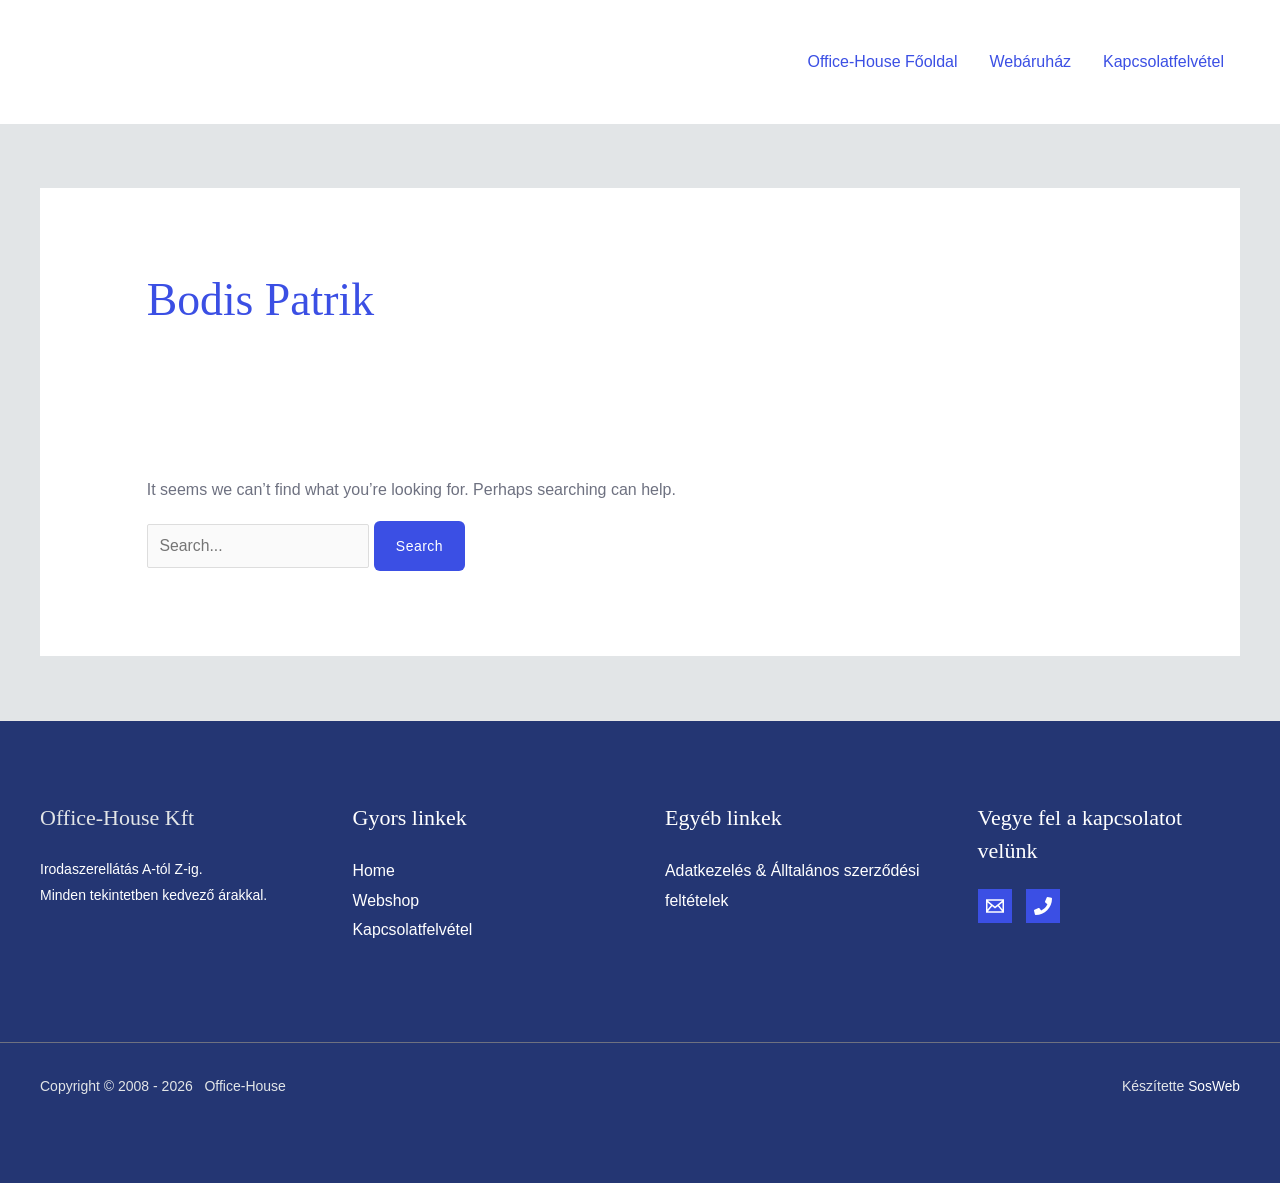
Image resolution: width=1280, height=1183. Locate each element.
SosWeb (1213, 1086)
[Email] (995, 906)
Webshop (386, 900)
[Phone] (1043, 906)
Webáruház (1031, 61)
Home (374, 870)
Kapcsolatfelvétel (1163, 61)
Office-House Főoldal (883, 61)
